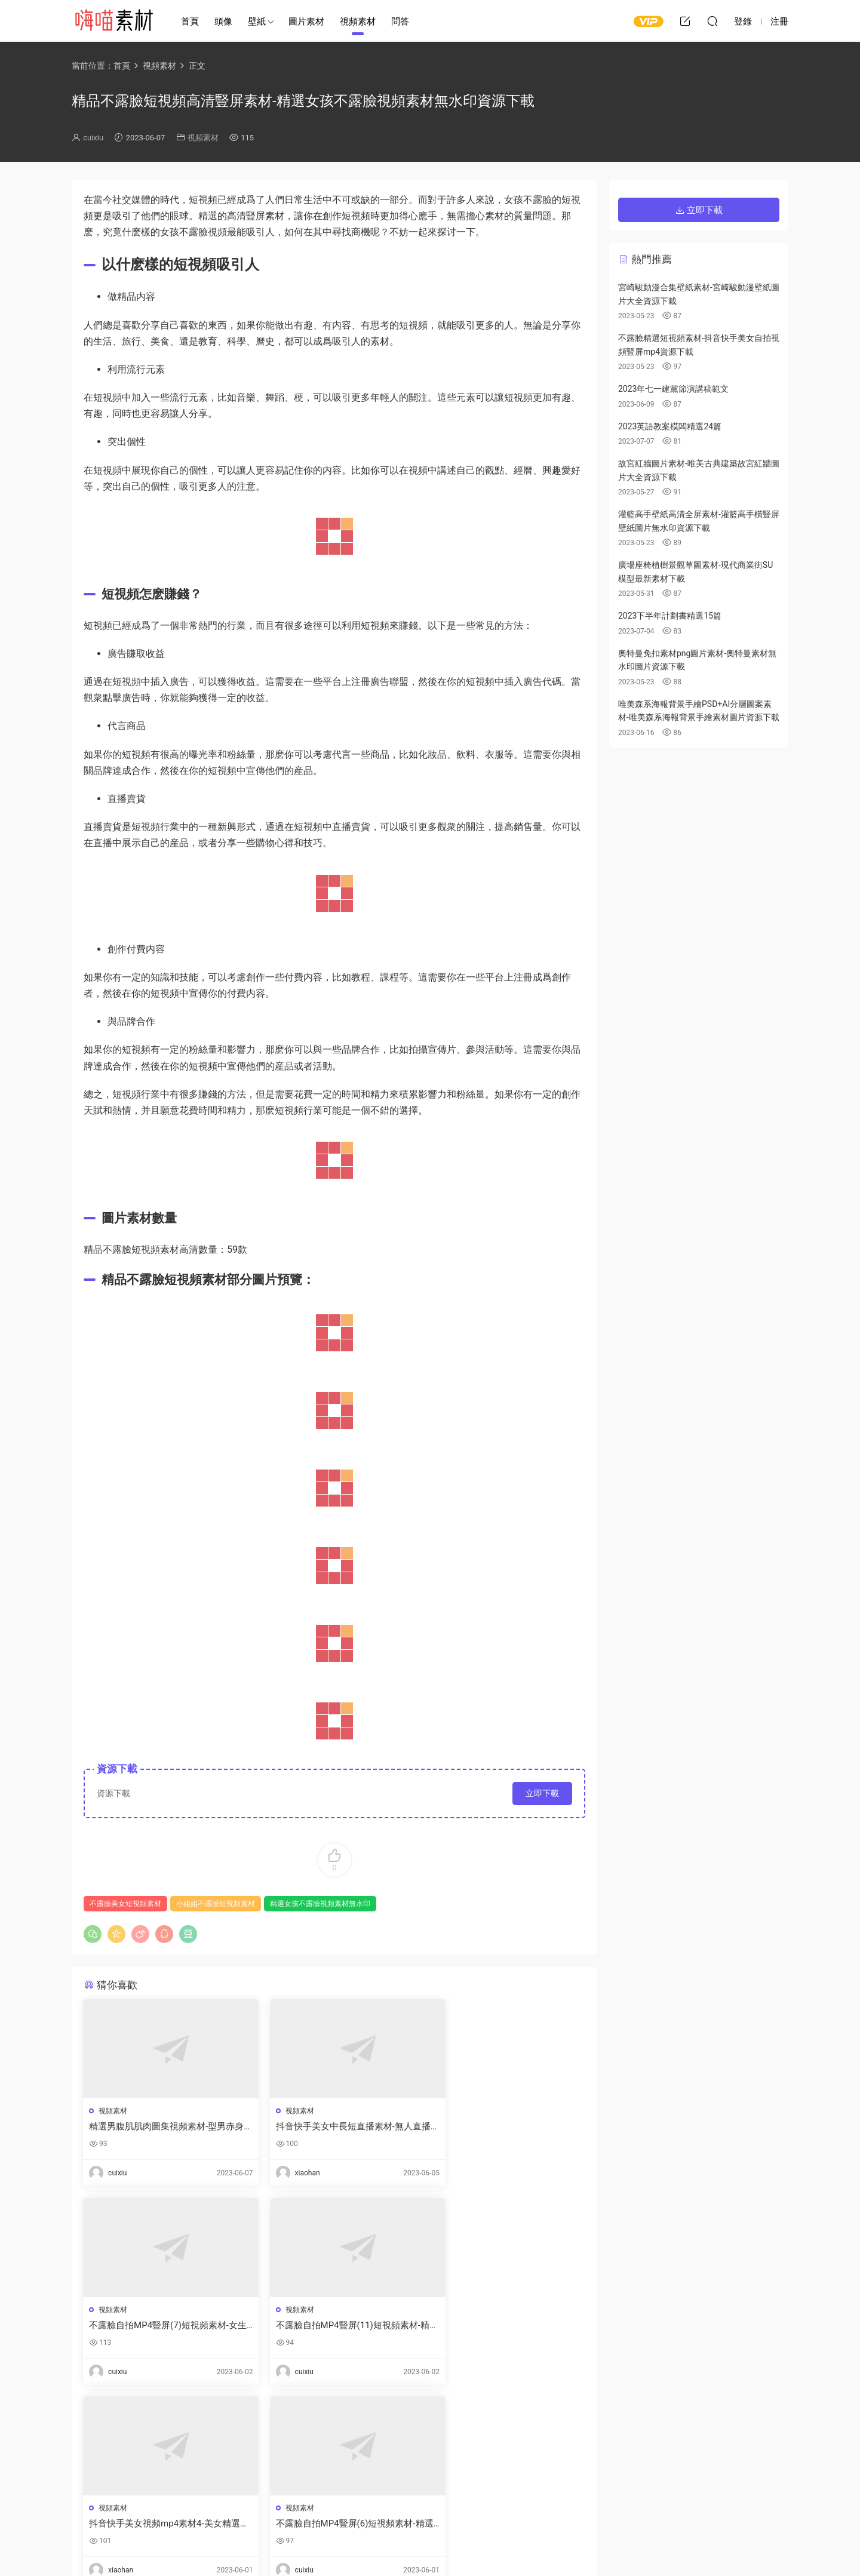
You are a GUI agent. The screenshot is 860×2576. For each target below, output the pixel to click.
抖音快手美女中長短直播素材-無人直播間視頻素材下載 (334, 2126)
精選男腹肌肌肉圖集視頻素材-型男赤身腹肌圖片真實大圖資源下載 (162, 2126)
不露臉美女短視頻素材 (125, 1903)
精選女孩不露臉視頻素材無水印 (320, 1903)
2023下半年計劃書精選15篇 (669, 615)
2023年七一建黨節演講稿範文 (673, 389)
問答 (400, 21)
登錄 (113, 2447)
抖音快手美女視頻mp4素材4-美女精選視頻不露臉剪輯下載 (332, 2325)
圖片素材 (306, 21)
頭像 (223, 21)
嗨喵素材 (113, 21)
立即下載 (542, 1793)
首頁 (190, 21)
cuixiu (93, 137)
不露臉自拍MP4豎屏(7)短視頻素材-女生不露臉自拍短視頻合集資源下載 (503, 2126)
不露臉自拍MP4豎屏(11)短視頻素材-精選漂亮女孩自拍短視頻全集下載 (162, 2325)
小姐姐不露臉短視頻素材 (215, 1903)
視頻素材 (358, 21)
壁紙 (257, 21)
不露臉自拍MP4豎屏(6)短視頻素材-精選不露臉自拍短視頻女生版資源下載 (503, 2325)
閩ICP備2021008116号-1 (474, 2547)
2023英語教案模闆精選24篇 (669, 426)
